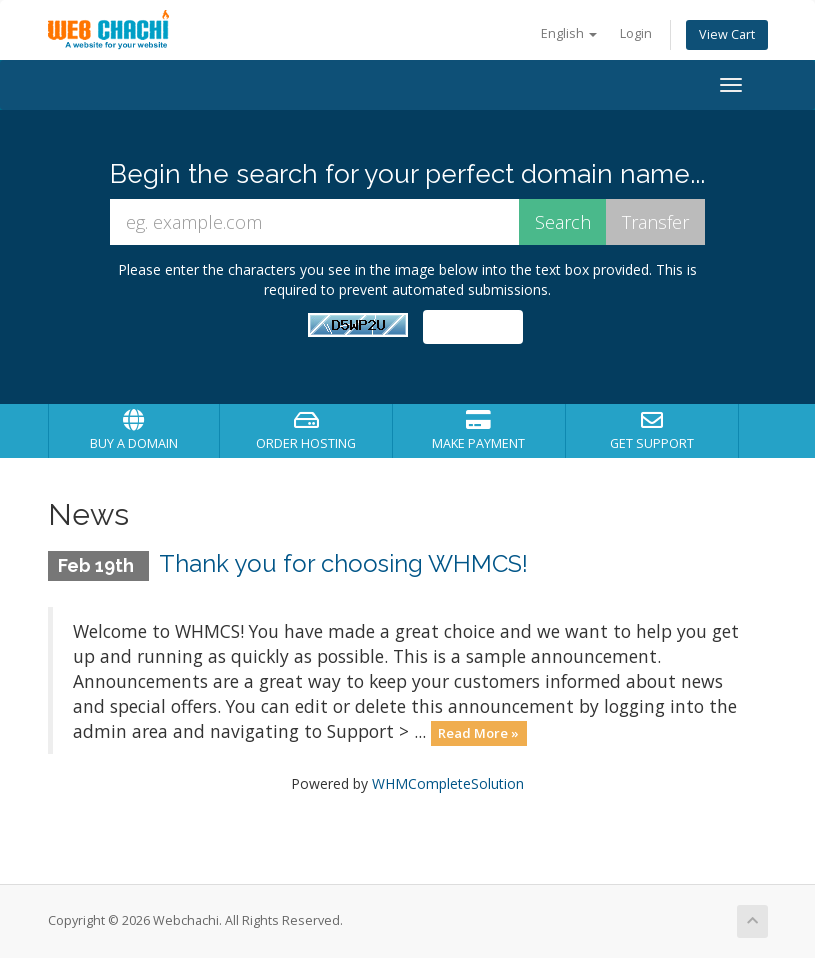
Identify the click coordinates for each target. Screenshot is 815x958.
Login (636, 33)
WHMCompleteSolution (448, 783)
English (569, 33)
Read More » (478, 733)
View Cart (727, 34)
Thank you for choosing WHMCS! (343, 563)
